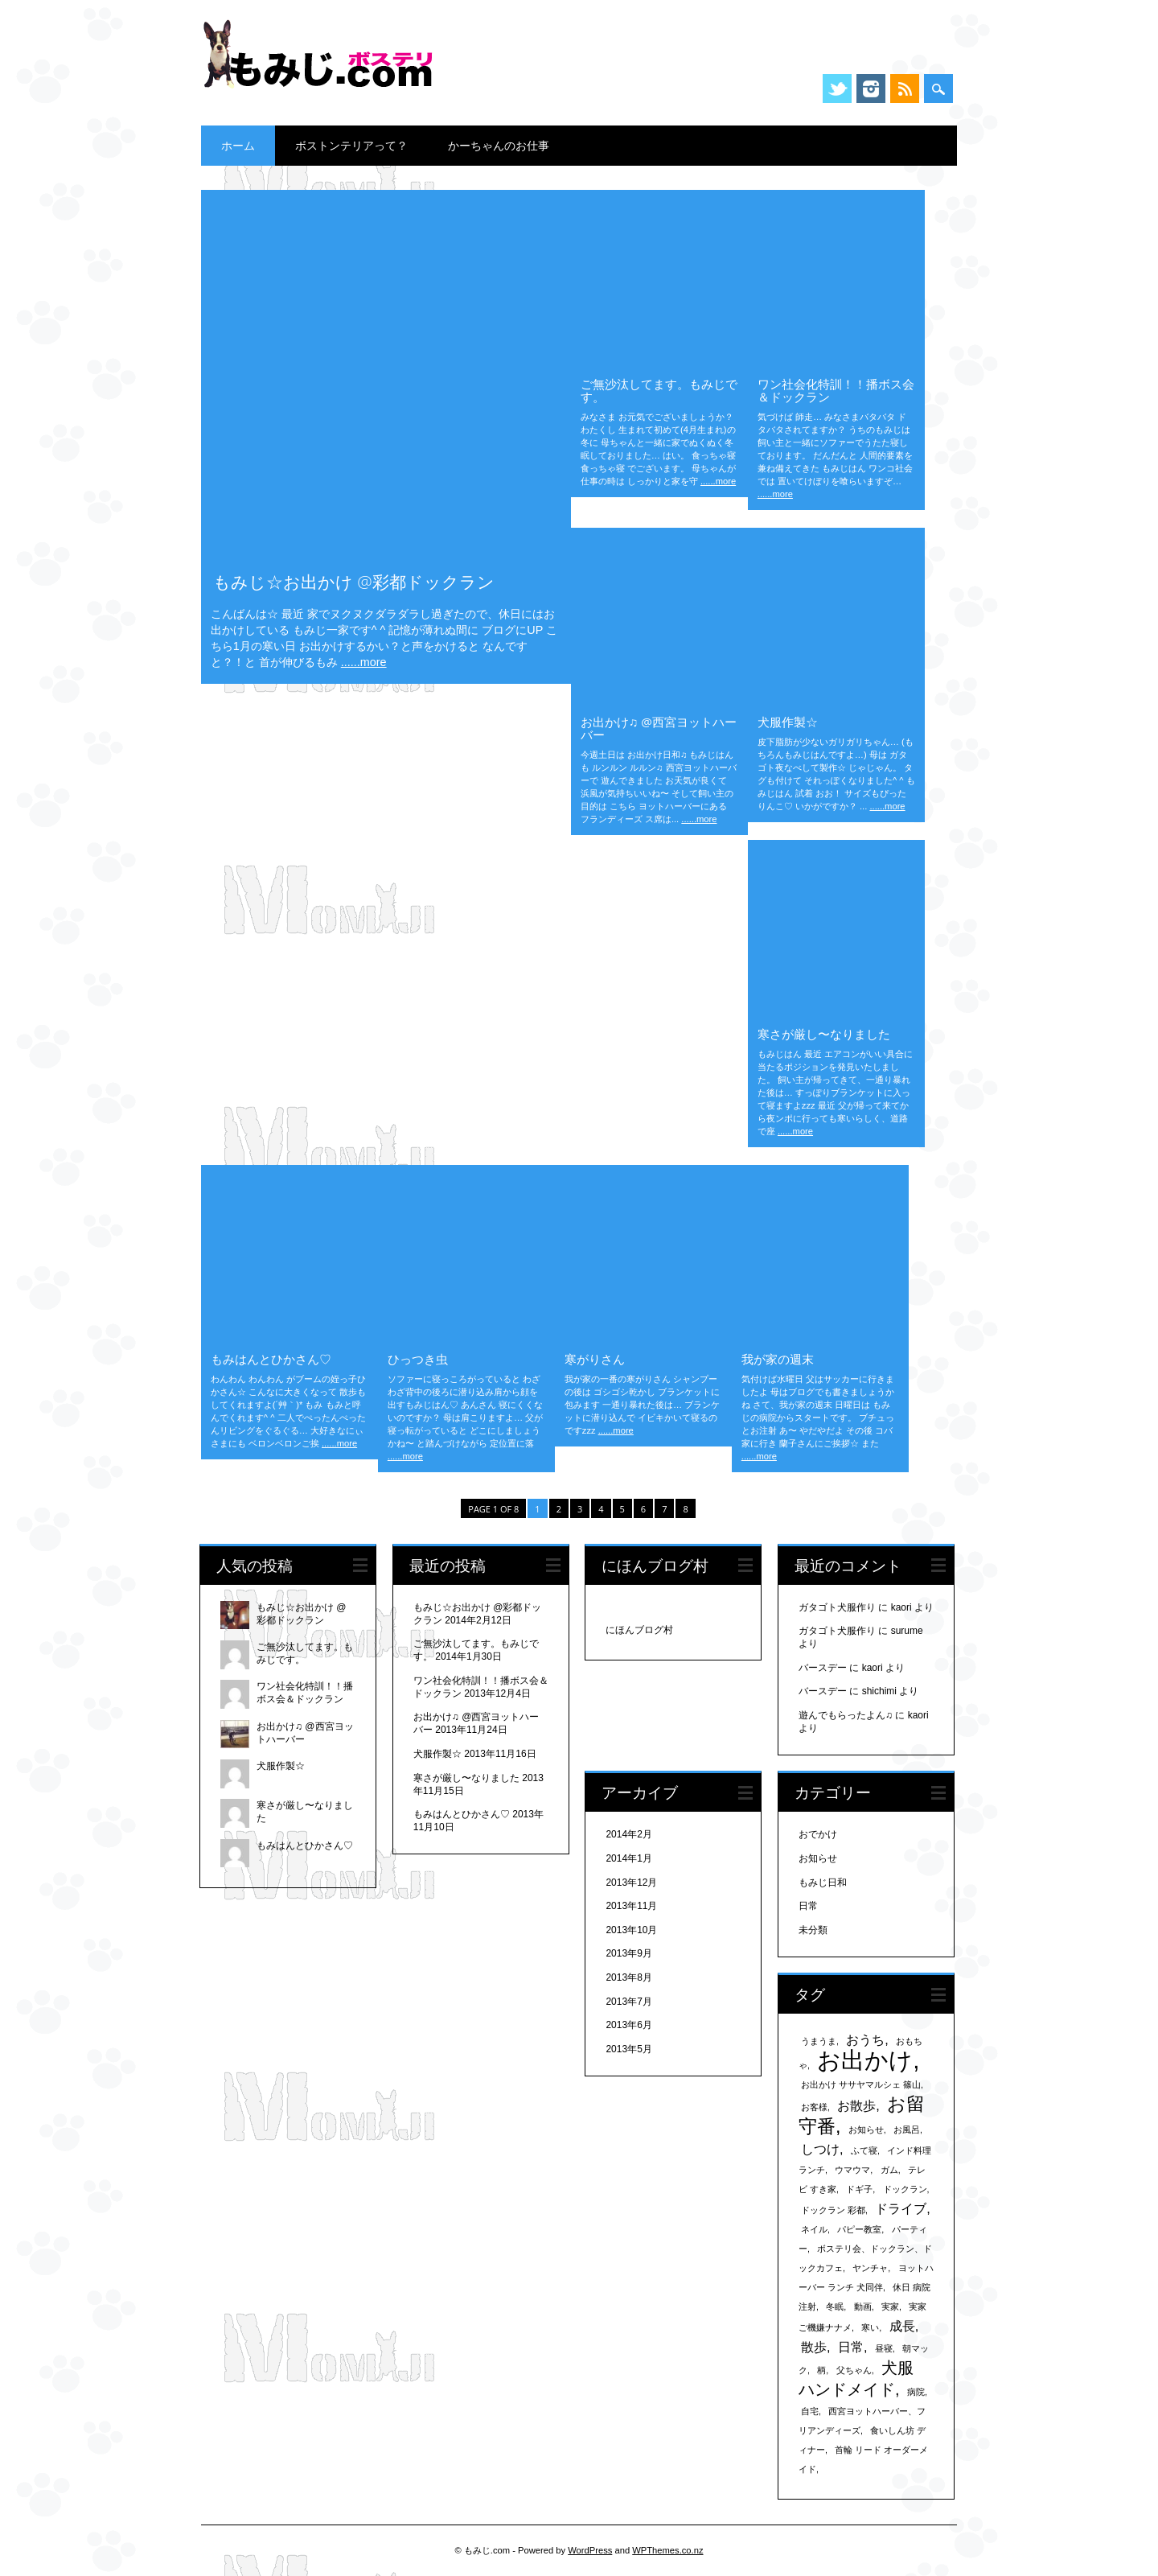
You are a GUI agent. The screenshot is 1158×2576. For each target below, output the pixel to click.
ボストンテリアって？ (351, 145)
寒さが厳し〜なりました (824, 1034)
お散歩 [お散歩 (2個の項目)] (856, 2105)
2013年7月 (628, 2001)
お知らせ (818, 1858)
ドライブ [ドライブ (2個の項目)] (900, 2208)
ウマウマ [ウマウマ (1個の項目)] (852, 2170)
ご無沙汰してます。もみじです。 (659, 390)
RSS (904, 88)
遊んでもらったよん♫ (846, 1715)
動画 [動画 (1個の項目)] (863, 2306)
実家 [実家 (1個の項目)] (890, 2306)
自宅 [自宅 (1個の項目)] (810, 2411)
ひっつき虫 (418, 1359)
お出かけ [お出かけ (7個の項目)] (865, 2060)
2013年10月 (631, 1930)
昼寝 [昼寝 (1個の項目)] (884, 2348)
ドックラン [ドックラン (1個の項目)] (905, 2189)
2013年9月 (628, 1953)
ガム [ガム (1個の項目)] (889, 2170)
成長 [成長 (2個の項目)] (902, 2326)
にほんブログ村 (639, 1630)
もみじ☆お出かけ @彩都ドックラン (354, 581)
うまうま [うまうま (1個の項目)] (818, 2041)
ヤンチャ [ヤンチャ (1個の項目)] (870, 2268)
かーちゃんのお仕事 (498, 145)
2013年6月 (628, 2025)
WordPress (590, 2550)
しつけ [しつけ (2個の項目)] (820, 2149)
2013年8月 (628, 1977)
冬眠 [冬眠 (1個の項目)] (835, 2306)
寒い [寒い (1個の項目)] (870, 2327)
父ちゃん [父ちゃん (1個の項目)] (854, 2370)
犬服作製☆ (788, 722)
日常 (808, 1905)
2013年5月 (628, 2049)
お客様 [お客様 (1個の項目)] (814, 2107)
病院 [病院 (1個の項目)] (916, 2392)
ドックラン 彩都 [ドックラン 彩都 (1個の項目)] (833, 2210)
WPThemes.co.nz (667, 2550)
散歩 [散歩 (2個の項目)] (814, 2346)
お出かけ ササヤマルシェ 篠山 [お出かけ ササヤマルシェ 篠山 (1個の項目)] (861, 2084)
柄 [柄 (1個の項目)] (821, 2370)
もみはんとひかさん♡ (271, 1359)
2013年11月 (631, 1905)
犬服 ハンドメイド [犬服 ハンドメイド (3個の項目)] (856, 2378)
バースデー (823, 1667)
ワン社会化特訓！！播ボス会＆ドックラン (836, 390)
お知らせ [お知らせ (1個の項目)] (866, 2129)
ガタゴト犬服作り (837, 1607)
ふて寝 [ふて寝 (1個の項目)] (864, 2150)
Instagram (870, 88)
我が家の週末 (777, 1359)
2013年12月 (631, 1882)
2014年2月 (628, 1834)
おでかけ (818, 1834)
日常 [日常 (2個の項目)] (851, 2346)
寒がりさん (595, 1359)
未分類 (813, 1930)
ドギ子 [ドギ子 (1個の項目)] (859, 2189)
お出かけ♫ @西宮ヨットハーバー (659, 728)
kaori (901, 1607)
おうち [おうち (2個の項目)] (865, 2039)
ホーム (238, 145)
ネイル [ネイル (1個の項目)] (814, 2229)
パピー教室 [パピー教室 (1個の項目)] (859, 2229)
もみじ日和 (823, 1882)
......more (364, 662)
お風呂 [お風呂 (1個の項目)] (906, 2129)
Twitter (837, 88)
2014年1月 (628, 1858)
